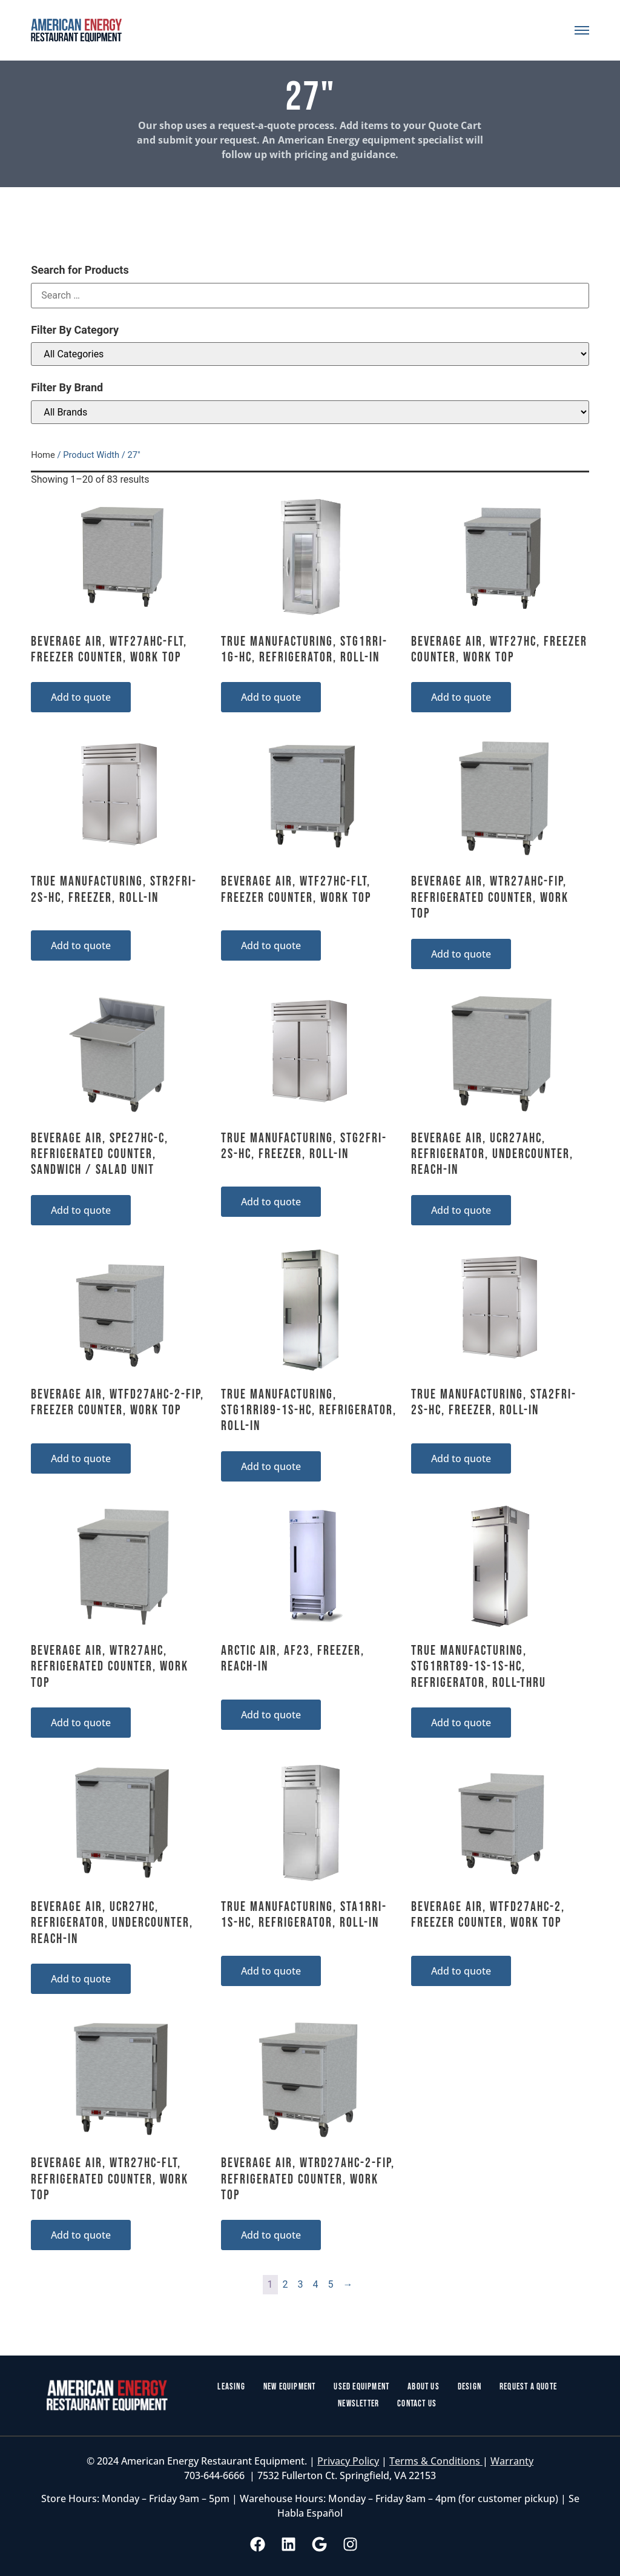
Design (469, 2386)
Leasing (231, 2386)
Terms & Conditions (436, 2461)
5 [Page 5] (331, 2284)
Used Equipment (361, 2386)
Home (43, 454)
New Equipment (289, 2386)
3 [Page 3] (300, 2284)
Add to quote (81, 697)
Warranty (511, 2461)
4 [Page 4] (315, 2284)
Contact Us (417, 2403)
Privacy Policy (348, 2461)
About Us (423, 2386)
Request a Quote (528, 2386)
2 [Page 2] (285, 2284)
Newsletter (358, 2403)
